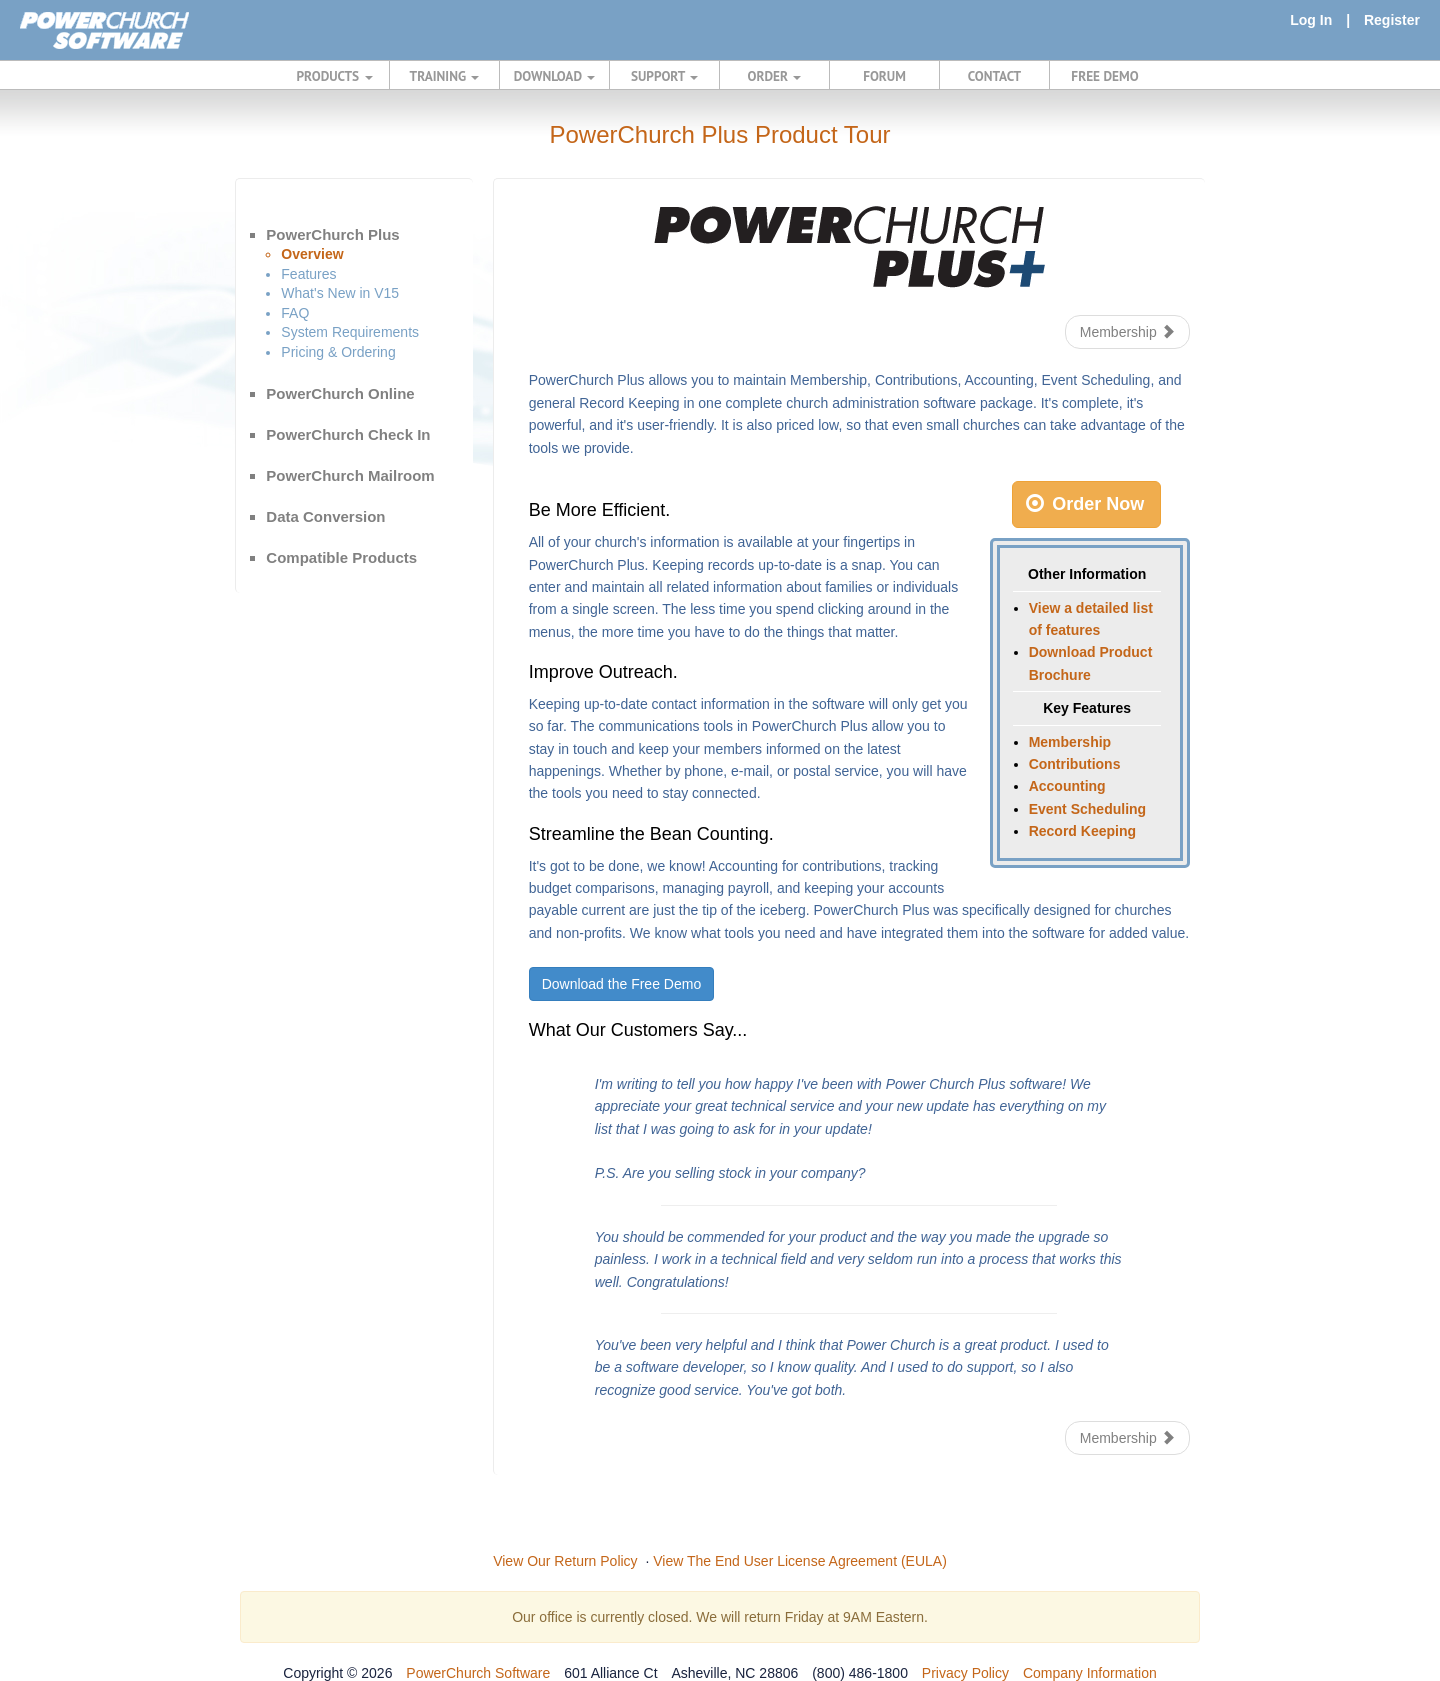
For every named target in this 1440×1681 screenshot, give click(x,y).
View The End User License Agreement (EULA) (800, 1561)
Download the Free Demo (622, 984)
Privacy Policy (965, 1673)
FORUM (884, 76)
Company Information (1090, 1673)
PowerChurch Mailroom (350, 475)
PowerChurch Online (340, 393)
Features (308, 274)
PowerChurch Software (478, 1673)
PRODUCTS (335, 76)
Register (1392, 20)
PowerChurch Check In (348, 434)
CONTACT (994, 76)
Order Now (1085, 504)
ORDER (775, 76)
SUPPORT (664, 76)
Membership (1127, 332)
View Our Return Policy (565, 1561)
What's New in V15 (340, 293)
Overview (312, 254)
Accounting (1067, 786)
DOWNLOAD (554, 76)
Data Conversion (325, 516)
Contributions (1075, 764)
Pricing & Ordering (338, 352)
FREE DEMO (1104, 76)
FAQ (295, 313)
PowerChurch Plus (332, 234)
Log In (1311, 20)
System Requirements (350, 332)
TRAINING (445, 76)
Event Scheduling (1087, 809)
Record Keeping (1082, 831)
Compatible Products (341, 557)
